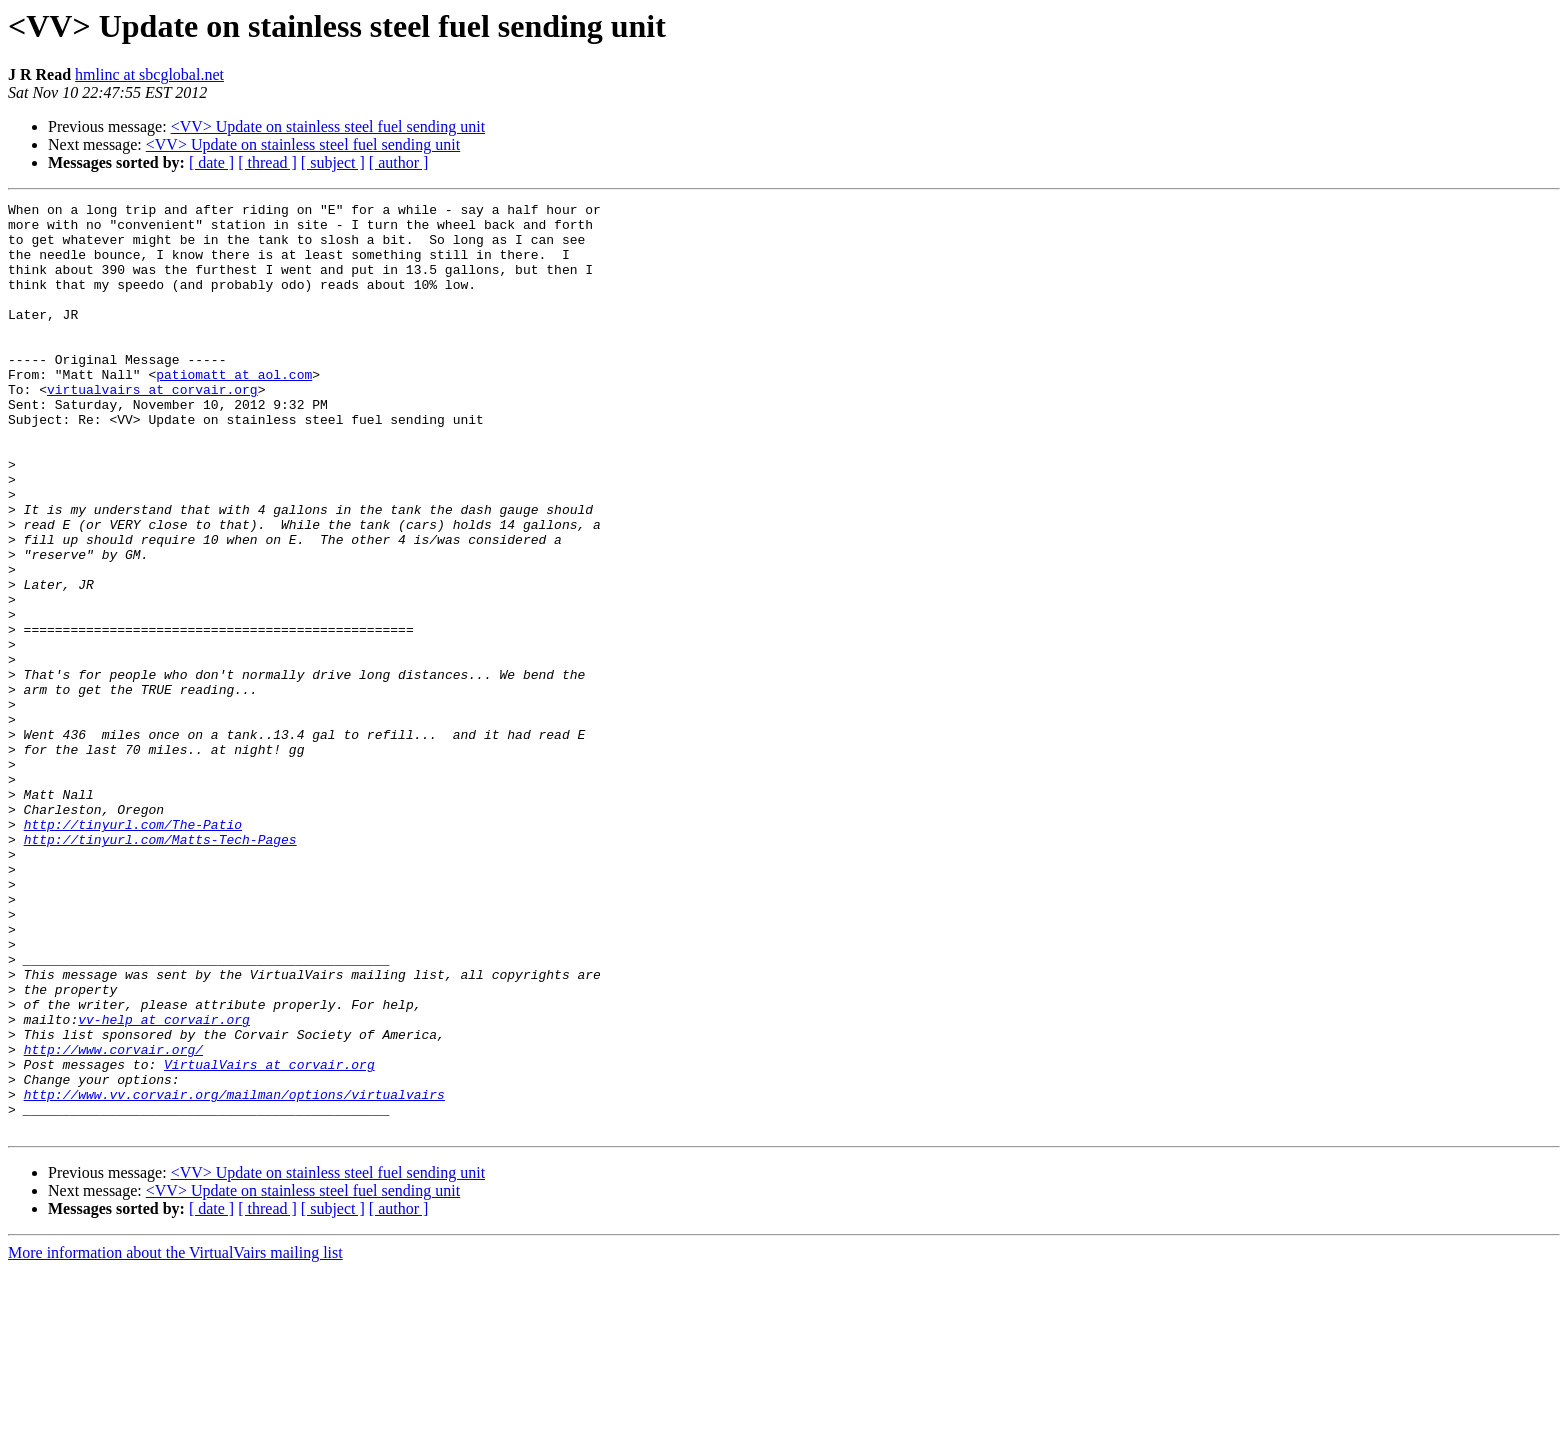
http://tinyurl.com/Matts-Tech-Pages (160, 968)
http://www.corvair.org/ (113, 1220)
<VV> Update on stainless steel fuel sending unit (328, 126)
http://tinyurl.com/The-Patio (133, 950)
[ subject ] (333, 162)
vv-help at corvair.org (164, 1184)
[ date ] (211, 162)
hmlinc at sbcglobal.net (149, 74)
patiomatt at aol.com (234, 410)
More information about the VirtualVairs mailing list (175, 1438)
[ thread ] (267, 162)
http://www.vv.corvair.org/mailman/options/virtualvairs (234, 1274)
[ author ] (399, 162)
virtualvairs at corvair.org (152, 428)
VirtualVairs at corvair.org (269, 1238)
